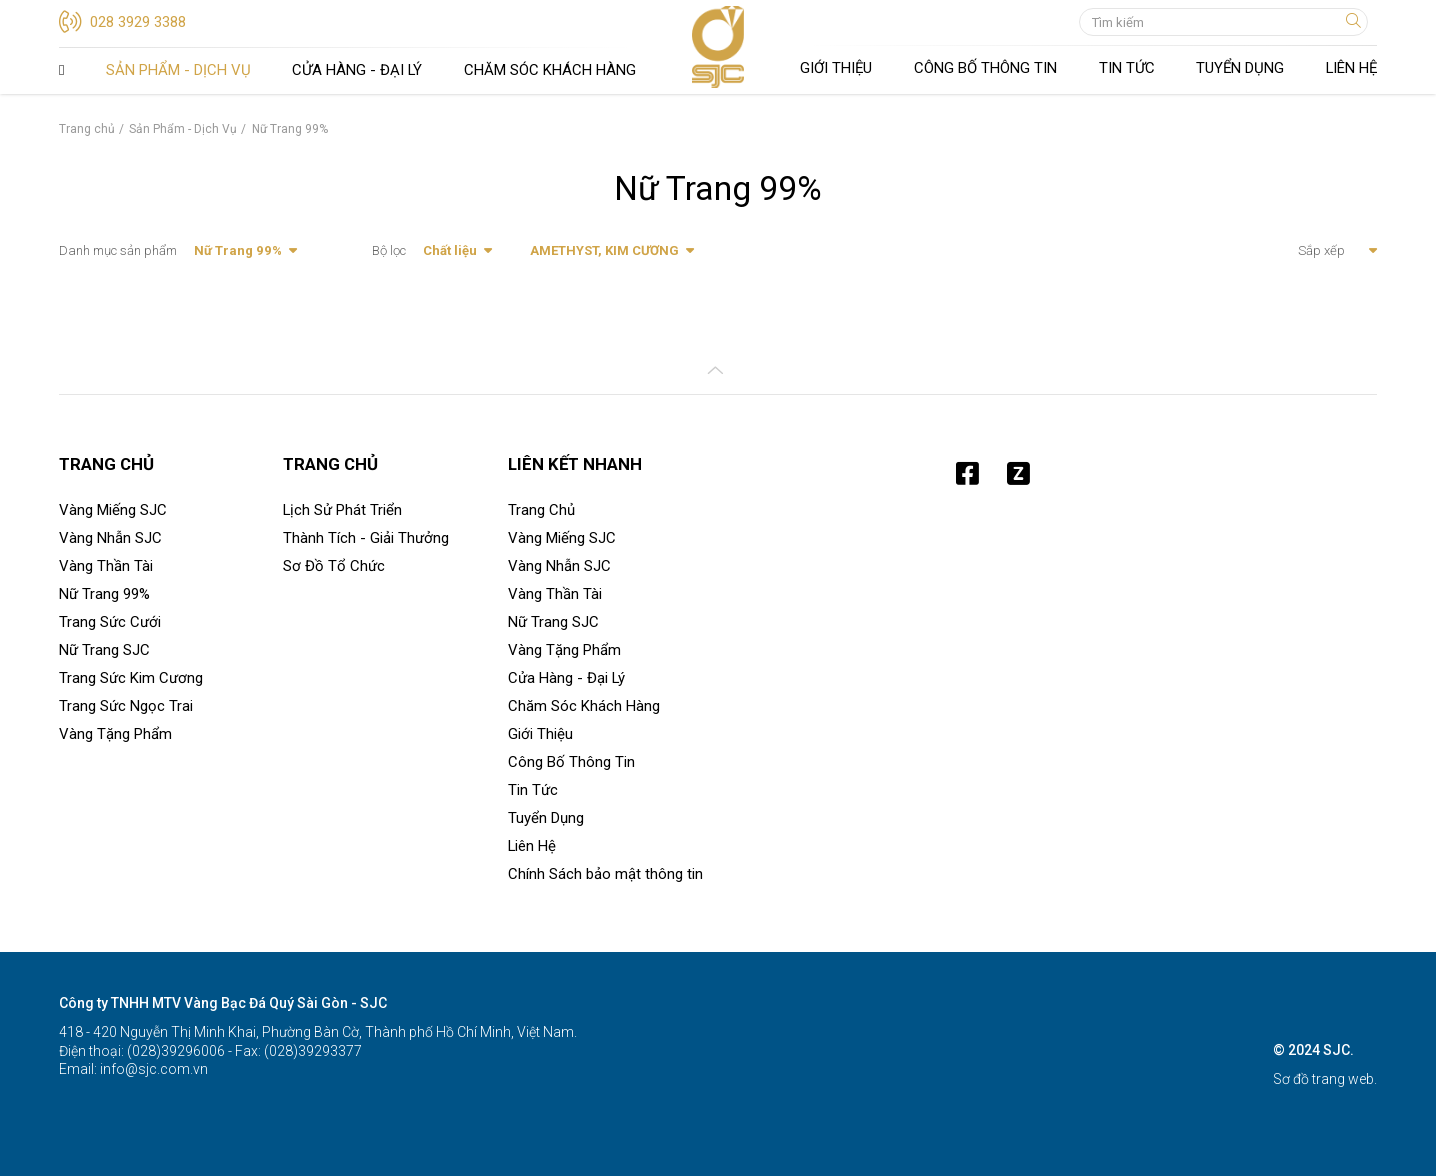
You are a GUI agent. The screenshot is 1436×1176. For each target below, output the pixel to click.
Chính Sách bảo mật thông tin (605, 874)
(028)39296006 (174, 1051)
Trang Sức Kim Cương (131, 678)
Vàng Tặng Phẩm (115, 734)
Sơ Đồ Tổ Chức (334, 566)
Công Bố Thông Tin (985, 68)
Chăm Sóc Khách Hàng (550, 70)
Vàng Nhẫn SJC (110, 538)
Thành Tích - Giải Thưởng (366, 538)
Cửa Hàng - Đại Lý (357, 70)
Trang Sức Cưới (110, 622)
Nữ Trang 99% (104, 594)
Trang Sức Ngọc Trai (126, 706)
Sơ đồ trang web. (1325, 1079)
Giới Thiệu (836, 68)
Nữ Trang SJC (104, 650)
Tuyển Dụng (1240, 68)
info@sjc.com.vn (152, 1069)
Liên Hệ (1351, 68)
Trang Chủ (61, 71)
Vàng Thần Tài (106, 566)
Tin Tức (1127, 68)
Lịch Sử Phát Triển (342, 510)
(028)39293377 (311, 1051)
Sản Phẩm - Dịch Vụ (178, 70)
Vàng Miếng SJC (113, 510)
